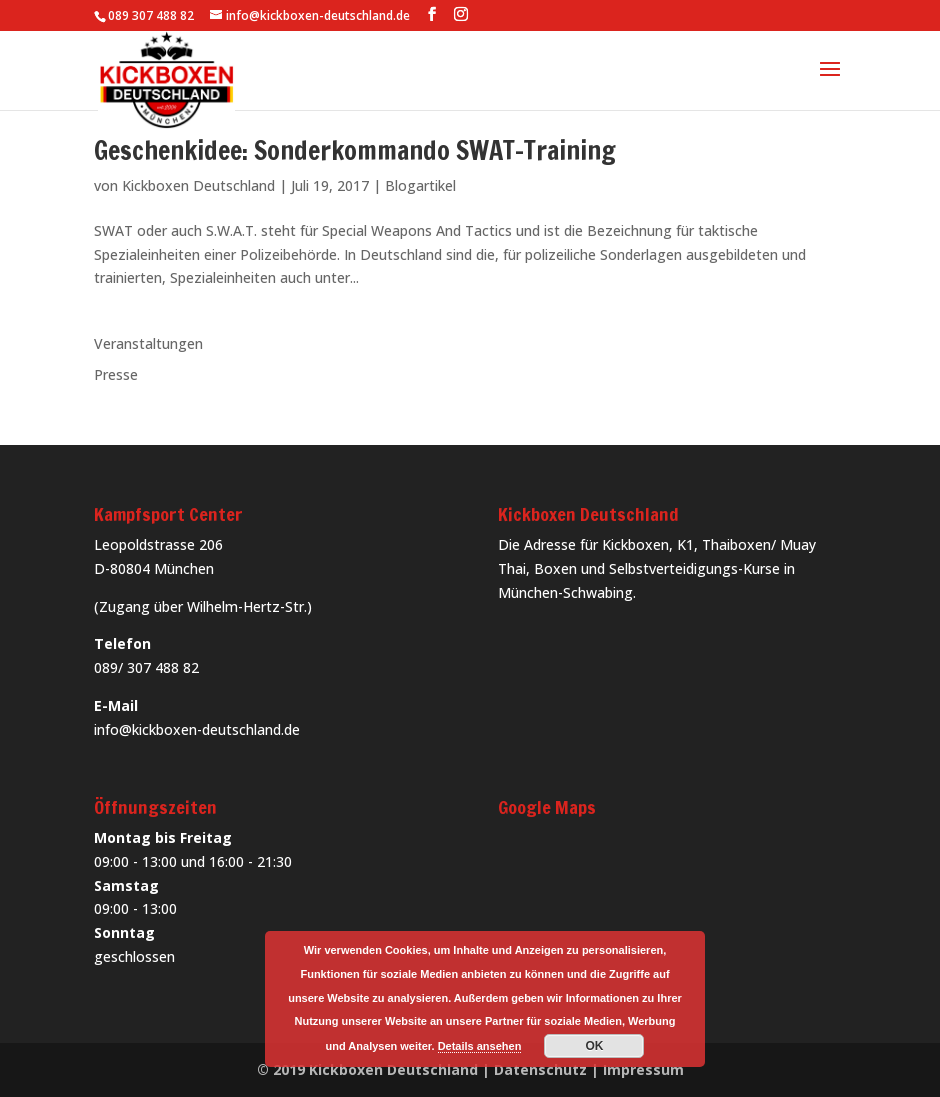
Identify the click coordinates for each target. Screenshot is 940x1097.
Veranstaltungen (148, 343)
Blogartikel (420, 185)
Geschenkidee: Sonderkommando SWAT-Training (355, 150)
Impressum (643, 1069)
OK (594, 1046)
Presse (116, 374)
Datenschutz (540, 1069)
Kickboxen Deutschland (198, 185)
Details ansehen (480, 1046)
